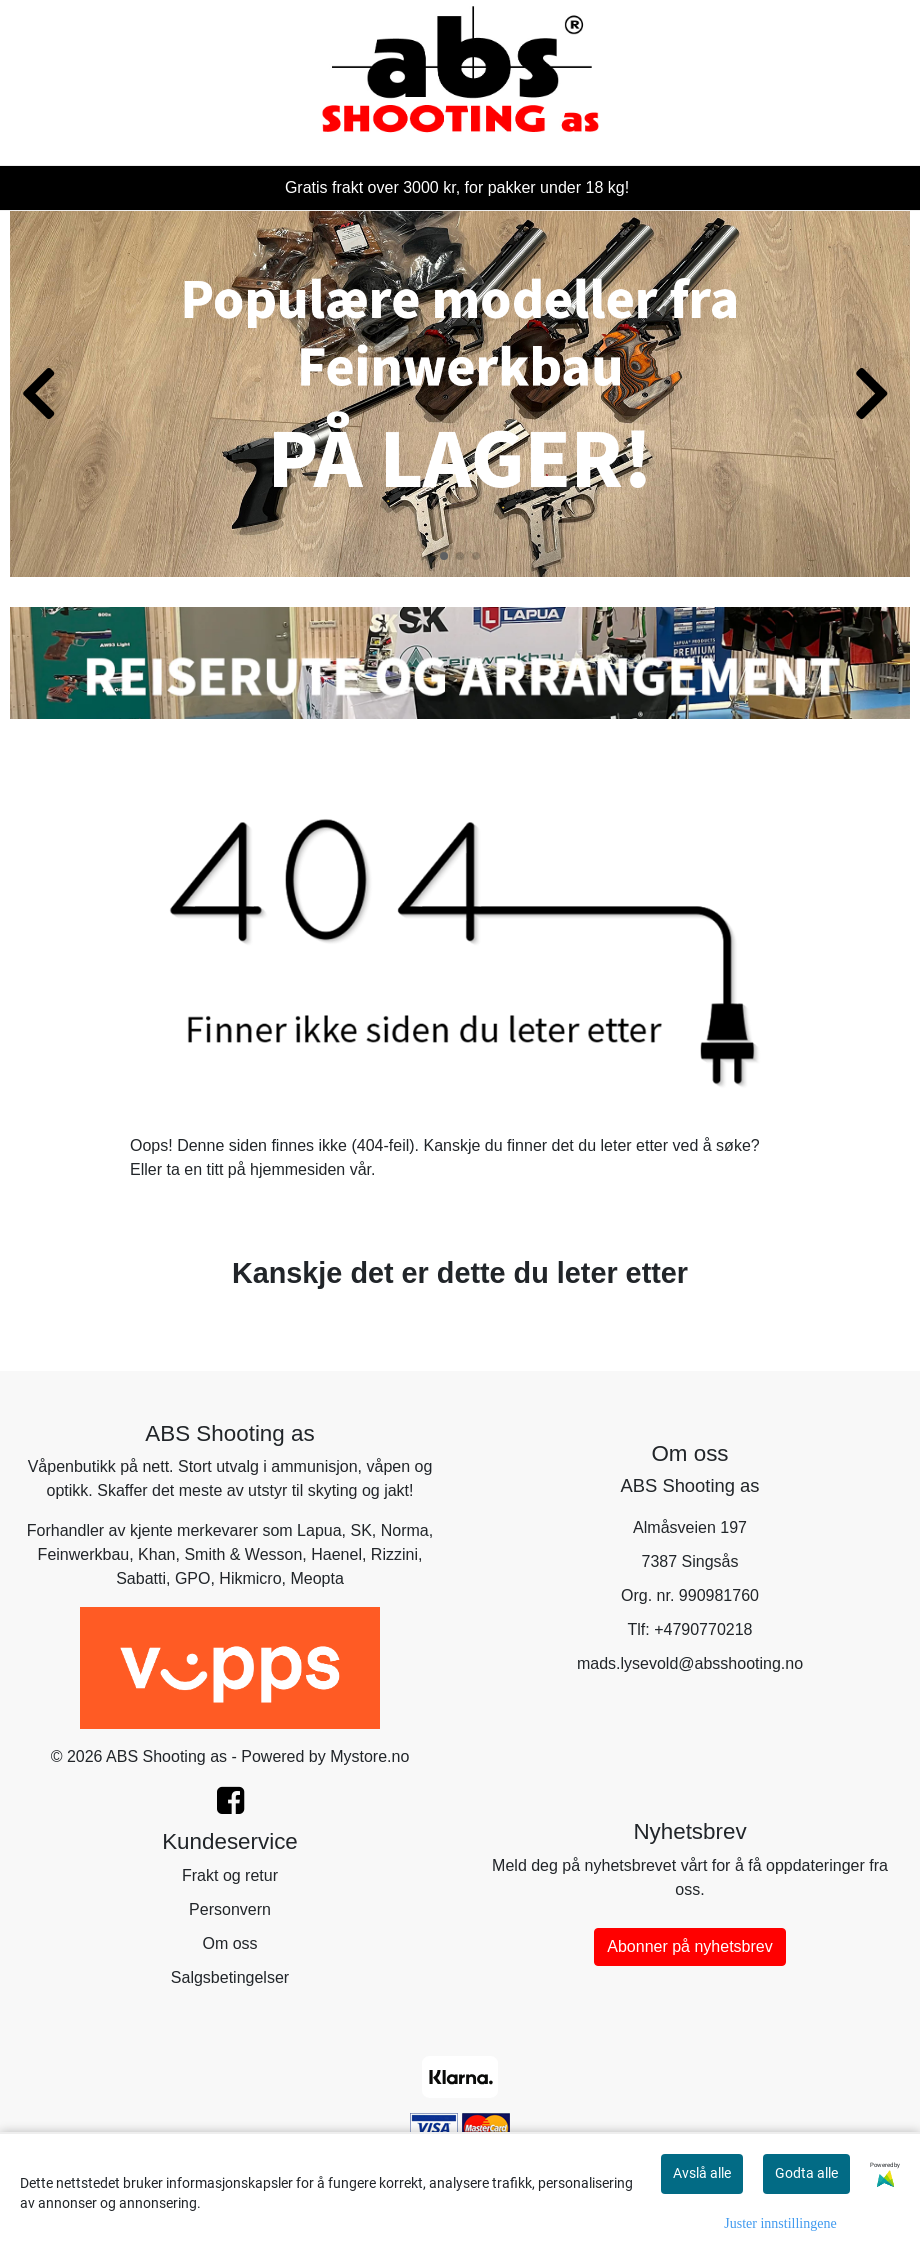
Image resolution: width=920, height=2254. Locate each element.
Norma (405, 1530)
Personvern (230, 1909)
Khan (156, 1554)
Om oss (229, 1943)
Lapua (319, 1530)
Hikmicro (250, 1578)
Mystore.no (369, 1756)
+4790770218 (703, 1629)
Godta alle (806, 2173)
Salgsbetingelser (230, 1977)
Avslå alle (702, 2173)
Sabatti (141, 1578)
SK (361, 1530)
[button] (444, 556)
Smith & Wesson (243, 1554)
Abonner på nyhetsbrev (689, 1946)
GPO (193, 1578)
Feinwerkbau (84, 1554)
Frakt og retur (230, 1875)
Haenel (336, 1554)
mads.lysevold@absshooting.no (690, 1663)
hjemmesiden (297, 1169)
